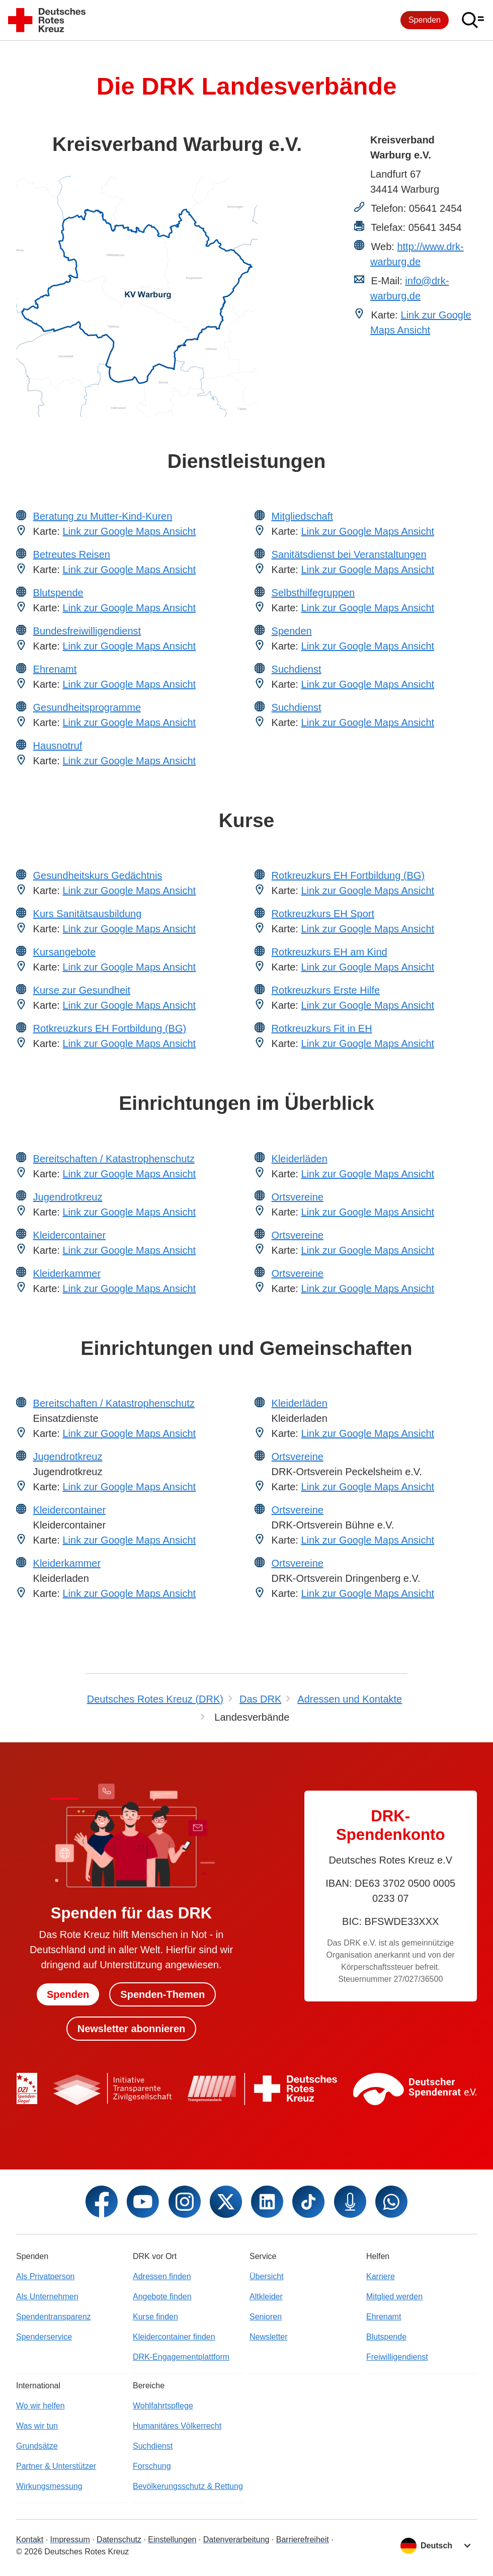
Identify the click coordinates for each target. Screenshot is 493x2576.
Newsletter (269, 2336)
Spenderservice (44, 2336)
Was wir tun (37, 2426)
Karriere (380, 2276)
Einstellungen (172, 2539)
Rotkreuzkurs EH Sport (323, 913)
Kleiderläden (299, 1158)
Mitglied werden (394, 2296)
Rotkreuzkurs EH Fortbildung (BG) (110, 1028)
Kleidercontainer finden (174, 2336)
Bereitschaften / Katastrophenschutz (114, 1158)
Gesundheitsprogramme (87, 707)
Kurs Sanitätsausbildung (87, 913)
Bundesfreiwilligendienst (87, 630)
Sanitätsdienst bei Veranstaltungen (349, 554)
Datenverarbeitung (236, 2539)
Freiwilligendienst (397, 2357)
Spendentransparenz (53, 2316)
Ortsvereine (297, 1196)
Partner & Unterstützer (56, 2466)
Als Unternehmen (47, 2296)
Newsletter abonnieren (131, 2028)
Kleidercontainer (69, 1235)
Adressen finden (162, 2276)
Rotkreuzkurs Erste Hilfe (326, 990)
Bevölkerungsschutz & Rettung (188, 2486)
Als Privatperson (45, 2276)
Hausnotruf (58, 745)
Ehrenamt (55, 669)
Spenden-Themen (162, 1994)
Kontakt (29, 2539)
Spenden (424, 20)
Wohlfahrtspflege (163, 2405)
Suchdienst (296, 669)
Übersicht (267, 2276)
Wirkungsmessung (49, 2486)
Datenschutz (119, 2539)
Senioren (266, 2316)
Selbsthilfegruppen (313, 592)
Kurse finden (155, 2316)
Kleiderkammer (67, 1273)
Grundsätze (37, 2446)
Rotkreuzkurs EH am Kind (329, 951)
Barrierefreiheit (302, 2539)
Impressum (70, 2539)
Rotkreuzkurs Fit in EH (322, 1028)
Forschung (152, 2466)
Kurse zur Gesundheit (81, 990)
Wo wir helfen (40, 2405)
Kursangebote (64, 951)
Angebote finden (162, 2296)
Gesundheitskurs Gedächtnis (97, 875)
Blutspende (58, 592)
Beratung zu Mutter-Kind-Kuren (103, 516)
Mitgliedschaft (302, 516)
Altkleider (266, 2296)
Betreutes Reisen (71, 554)
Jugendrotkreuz (68, 1196)
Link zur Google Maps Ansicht (129, 531)
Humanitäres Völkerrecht (177, 2426)
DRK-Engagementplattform (181, 2357)
